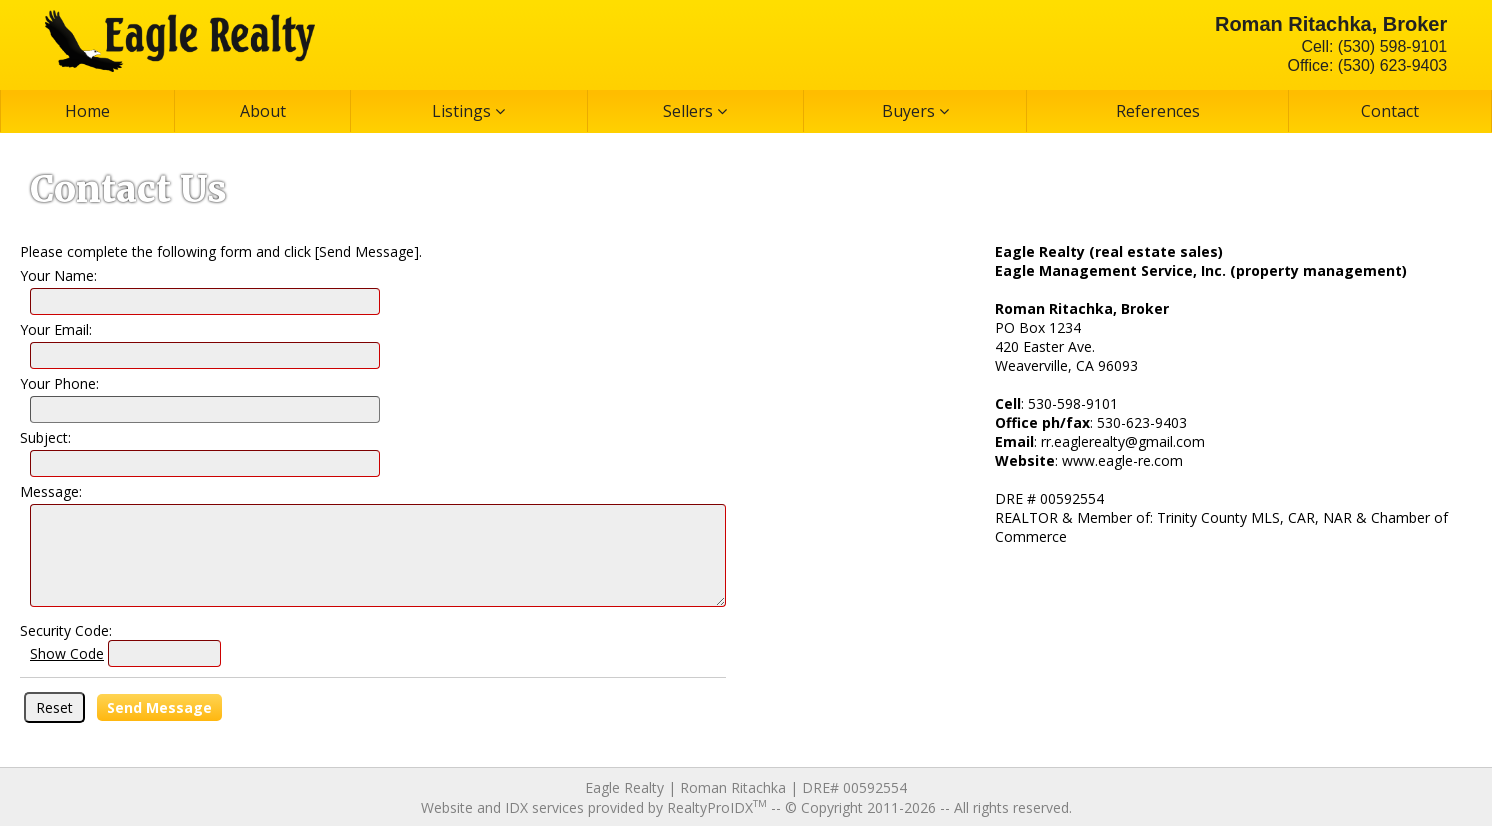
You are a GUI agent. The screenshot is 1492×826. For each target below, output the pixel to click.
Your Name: (58, 275)
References (1158, 111)
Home (87, 111)
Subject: (45, 437)
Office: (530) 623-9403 (1367, 65)
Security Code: (66, 630)
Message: (51, 491)
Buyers (915, 111)
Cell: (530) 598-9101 (1374, 46)
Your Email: (56, 329)
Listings (468, 111)
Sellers (695, 111)
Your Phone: (59, 383)
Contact (1390, 111)
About (263, 111)
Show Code (67, 653)
